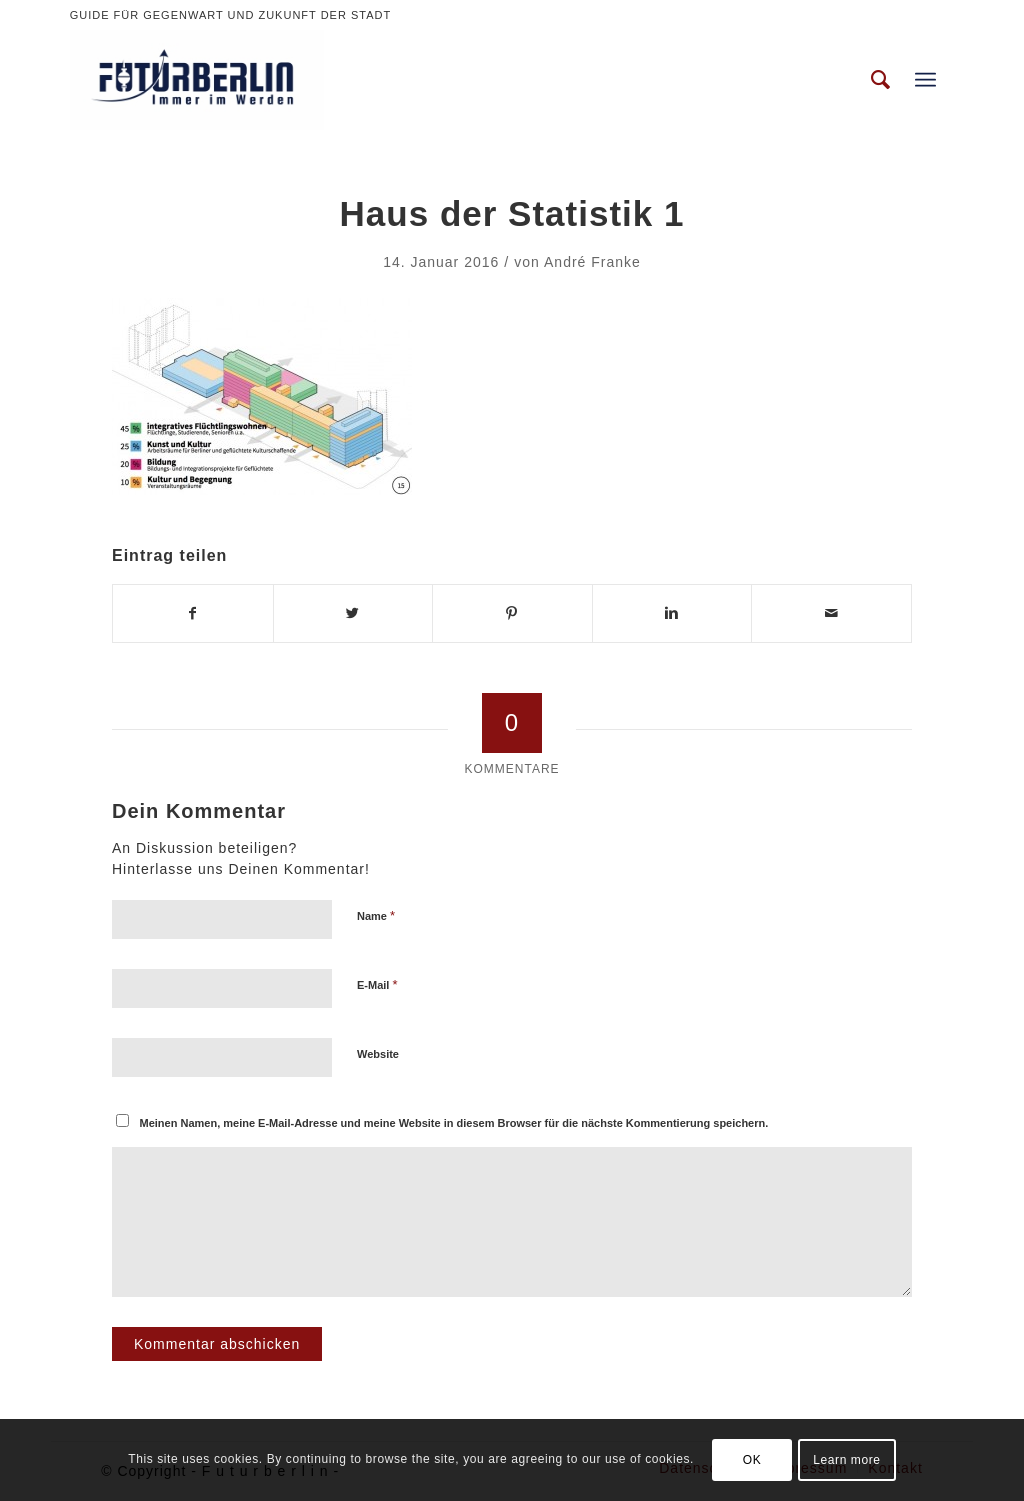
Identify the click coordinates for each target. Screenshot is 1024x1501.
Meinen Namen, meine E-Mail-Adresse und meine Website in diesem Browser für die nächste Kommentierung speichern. (454, 1123)
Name (376, 915)
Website (378, 1054)
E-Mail (377, 984)
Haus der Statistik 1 (512, 213)
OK (752, 1460)
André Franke (592, 262)
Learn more (846, 1460)
